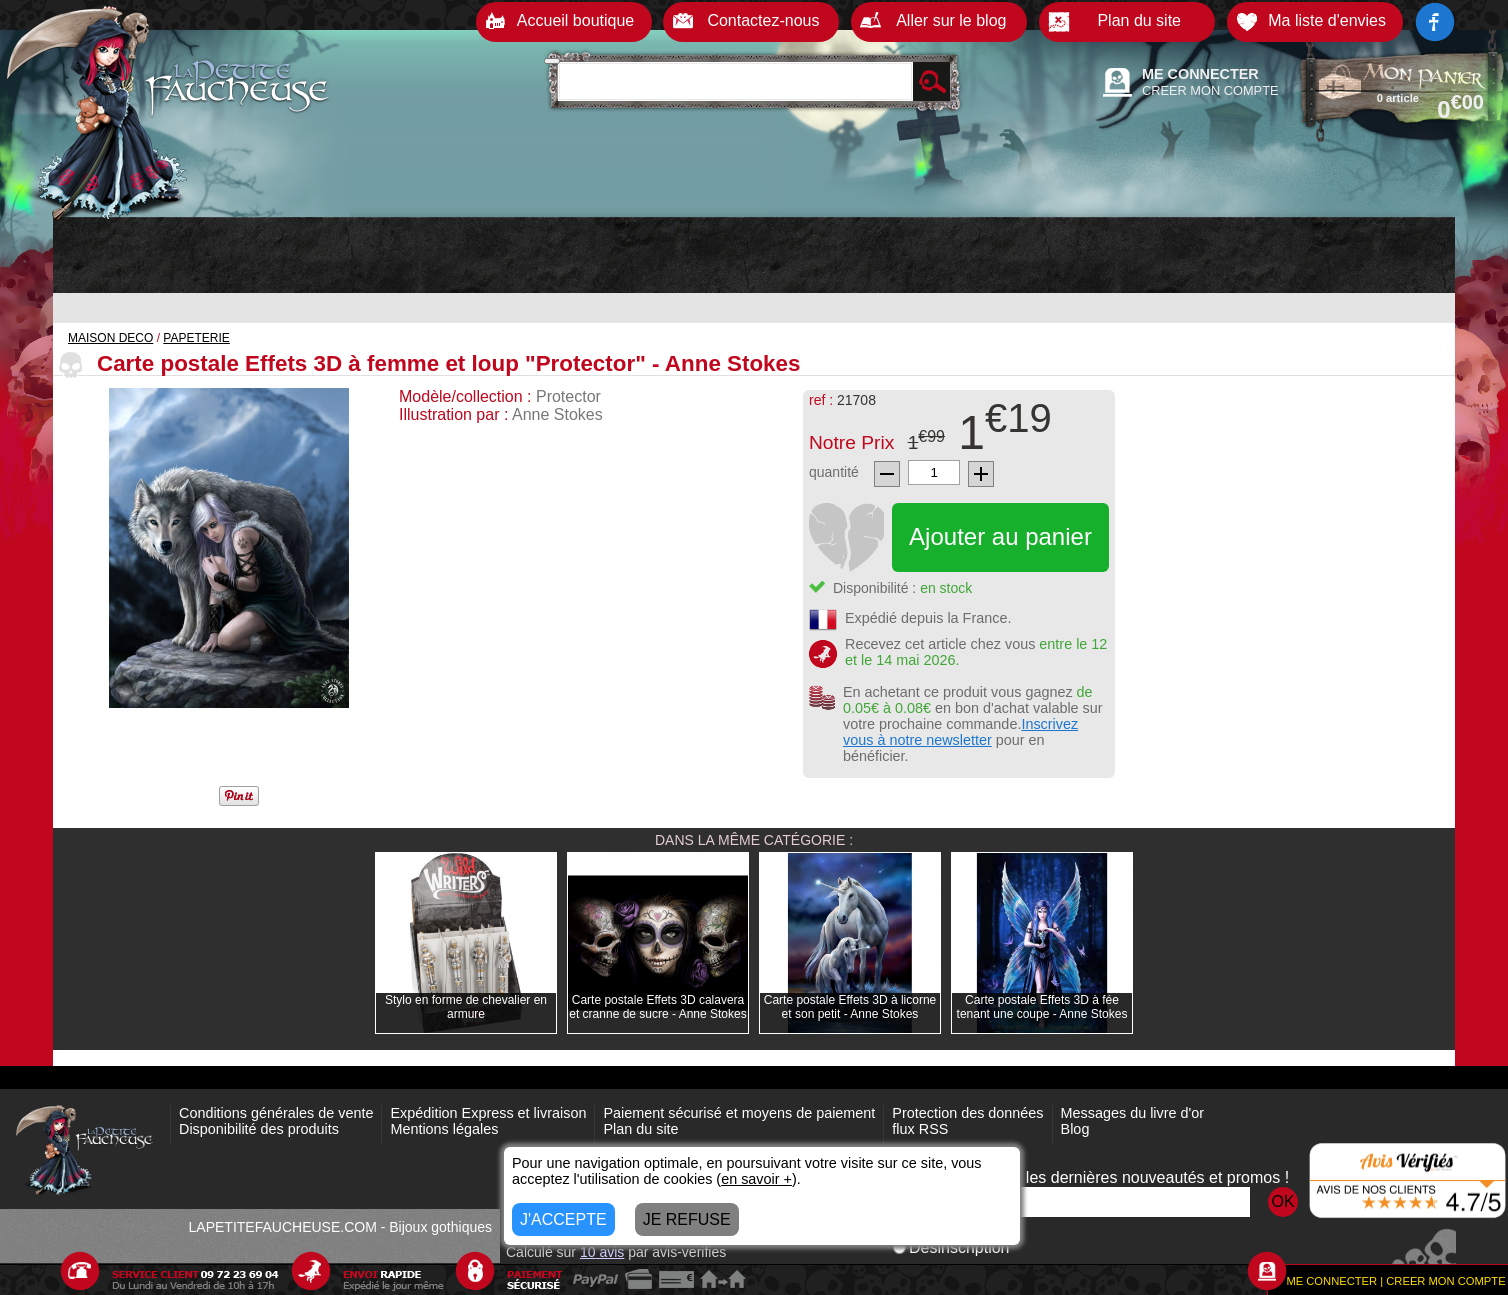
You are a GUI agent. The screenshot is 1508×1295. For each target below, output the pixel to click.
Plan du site (640, 1129)
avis (602, 1252)
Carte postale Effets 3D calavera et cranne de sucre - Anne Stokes (657, 1007)
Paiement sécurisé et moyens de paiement (739, 1113)
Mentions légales (444, 1129)
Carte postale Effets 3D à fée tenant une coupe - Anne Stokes (1042, 1007)
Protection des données (967, 1113)
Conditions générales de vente (276, 1113)
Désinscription (951, 1247)
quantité (834, 472)
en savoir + (756, 1179)
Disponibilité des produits (259, 1129)
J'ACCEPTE (563, 1219)
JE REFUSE (687, 1219)
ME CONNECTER (1200, 74)
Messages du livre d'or (1133, 1113)
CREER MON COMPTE (1210, 90)
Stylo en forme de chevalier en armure (466, 1007)
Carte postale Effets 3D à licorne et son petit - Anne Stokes (850, 1007)
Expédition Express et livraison (488, 1113)
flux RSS (920, 1129)
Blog (1075, 1129)
